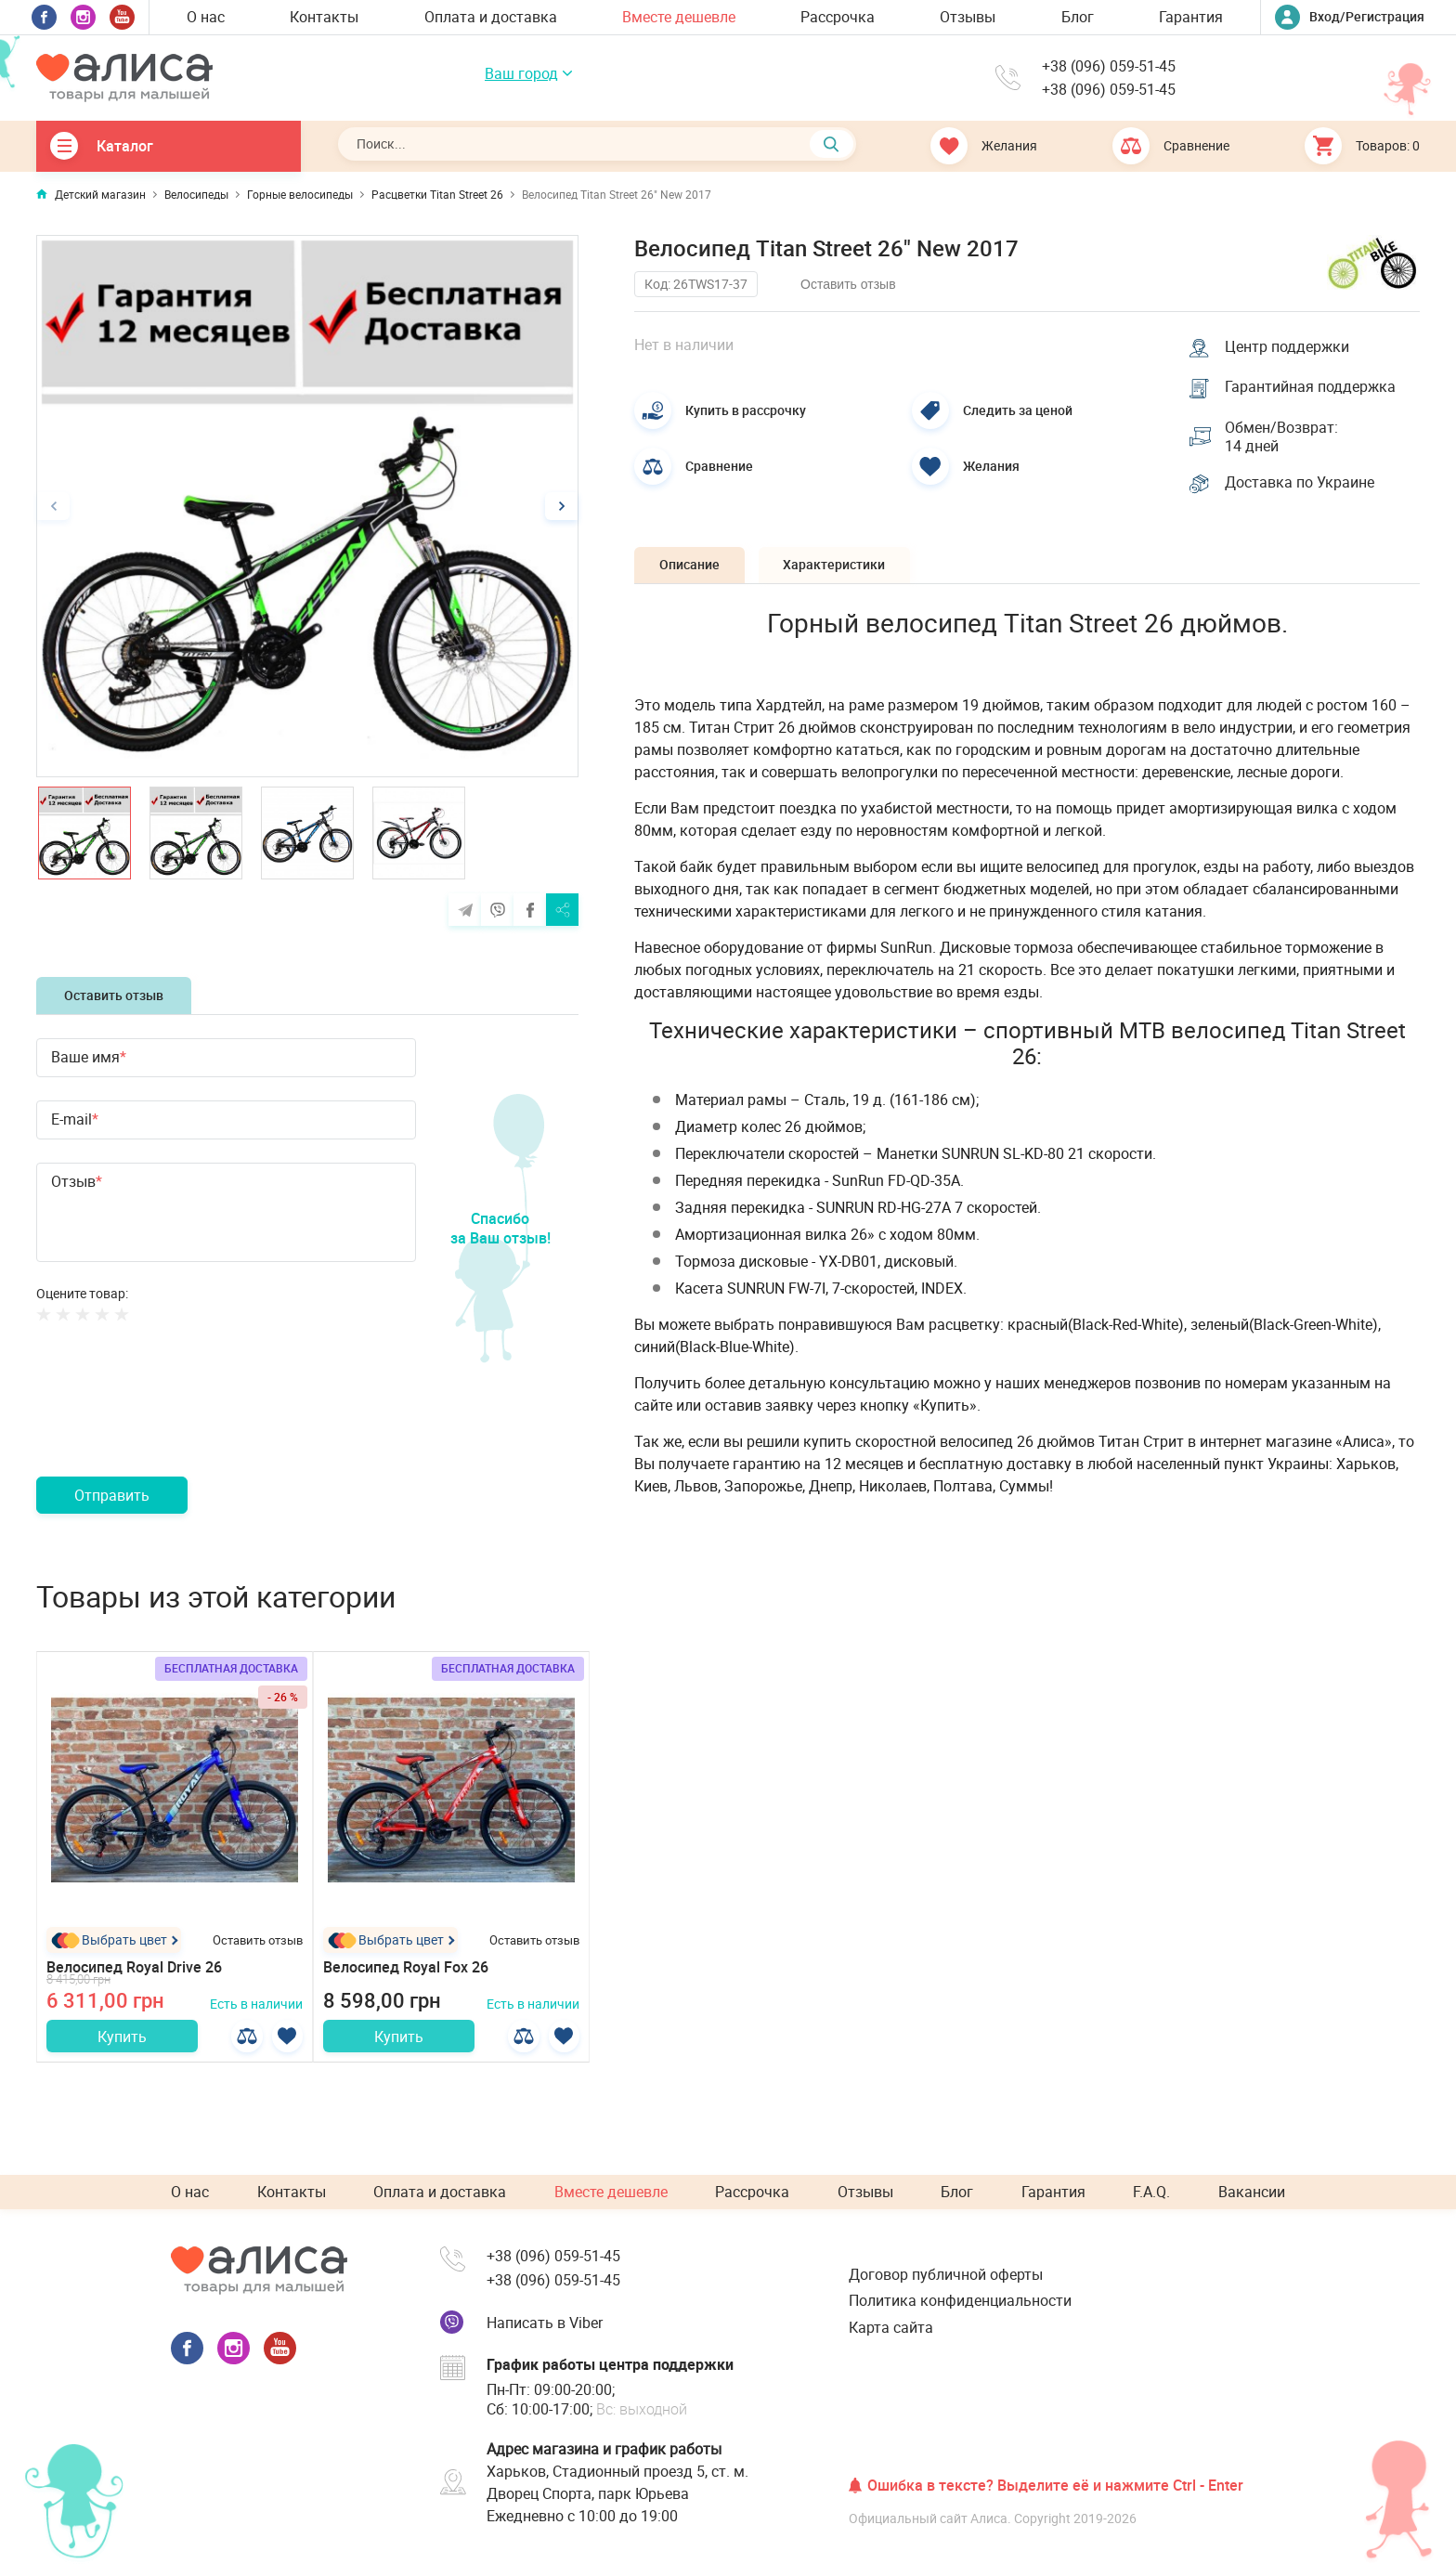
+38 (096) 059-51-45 (1109, 66)
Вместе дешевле (678, 17)
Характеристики (843, 569)
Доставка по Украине (1301, 486)
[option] (307, 506)
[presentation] (177, 1422)
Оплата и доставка (490, 17)
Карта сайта (891, 2327)
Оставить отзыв (113, 995)
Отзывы (967, 17)
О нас (206, 17)
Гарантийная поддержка (1312, 387)
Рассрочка (837, 17)
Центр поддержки (1289, 345)
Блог (1077, 17)
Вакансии (1251, 2192)
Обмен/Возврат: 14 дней (1283, 438)
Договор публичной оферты (946, 2274)
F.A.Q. (1151, 2192)
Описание (692, 569)
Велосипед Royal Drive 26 (134, 1969)
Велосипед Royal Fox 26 (405, 1969)
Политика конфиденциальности (960, 2301)
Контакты (324, 17)
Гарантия (1191, 17)
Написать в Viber (545, 2322)
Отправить (112, 1495)
